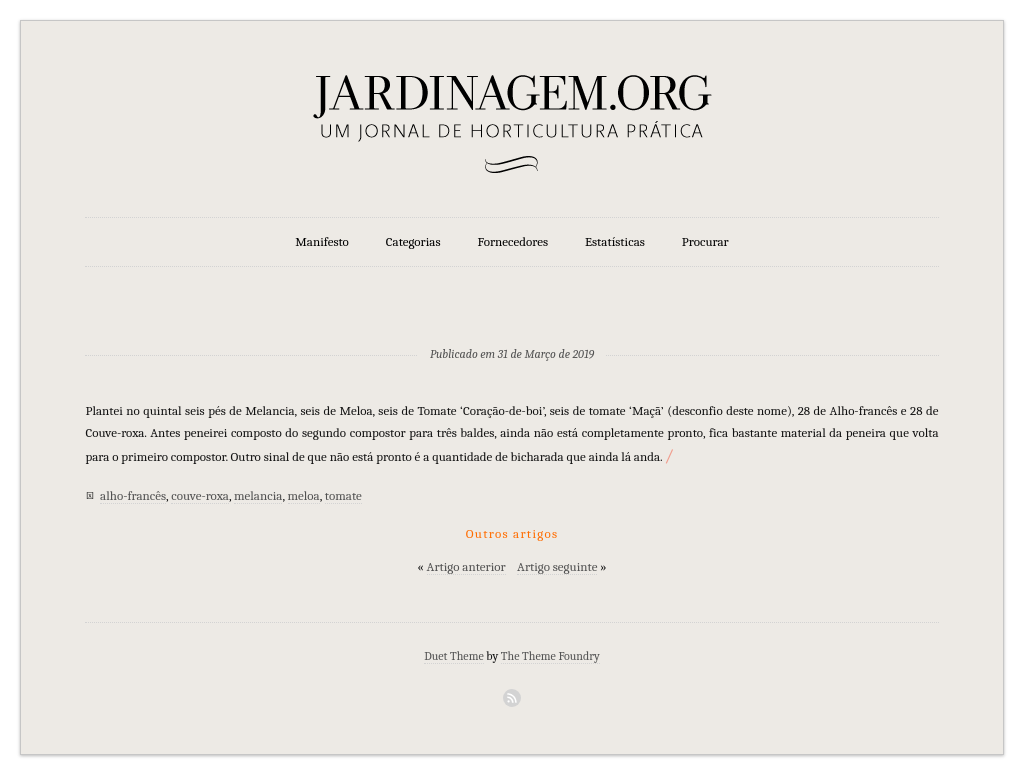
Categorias (413, 241)
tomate (343, 495)
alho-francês (133, 495)
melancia (258, 495)
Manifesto (322, 241)
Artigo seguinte (557, 566)
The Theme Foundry (550, 656)
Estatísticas (615, 241)
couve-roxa (200, 495)
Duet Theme (454, 656)
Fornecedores (513, 241)
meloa (304, 495)
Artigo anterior (466, 566)
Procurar (705, 241)
